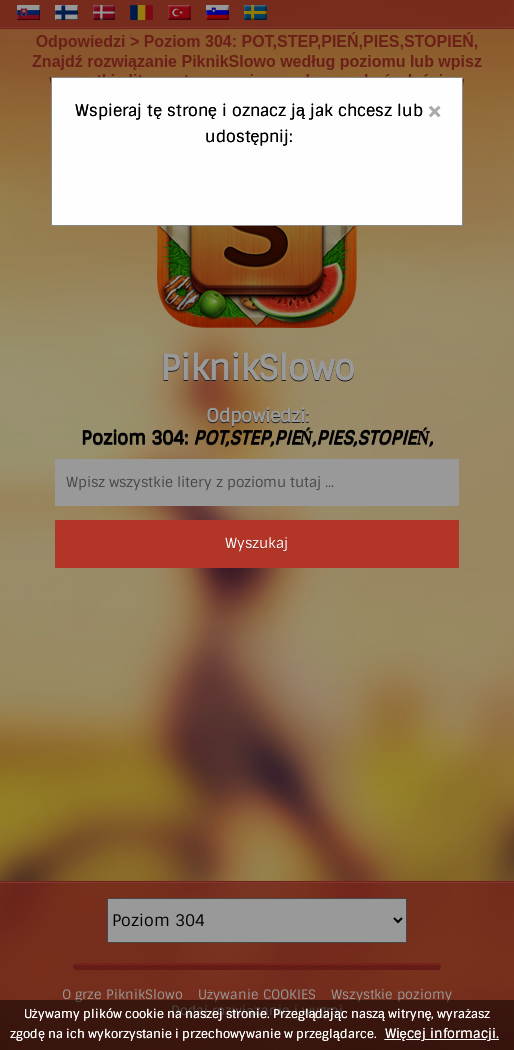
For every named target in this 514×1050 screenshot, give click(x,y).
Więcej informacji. (442, 1033)
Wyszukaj (256, 543)
